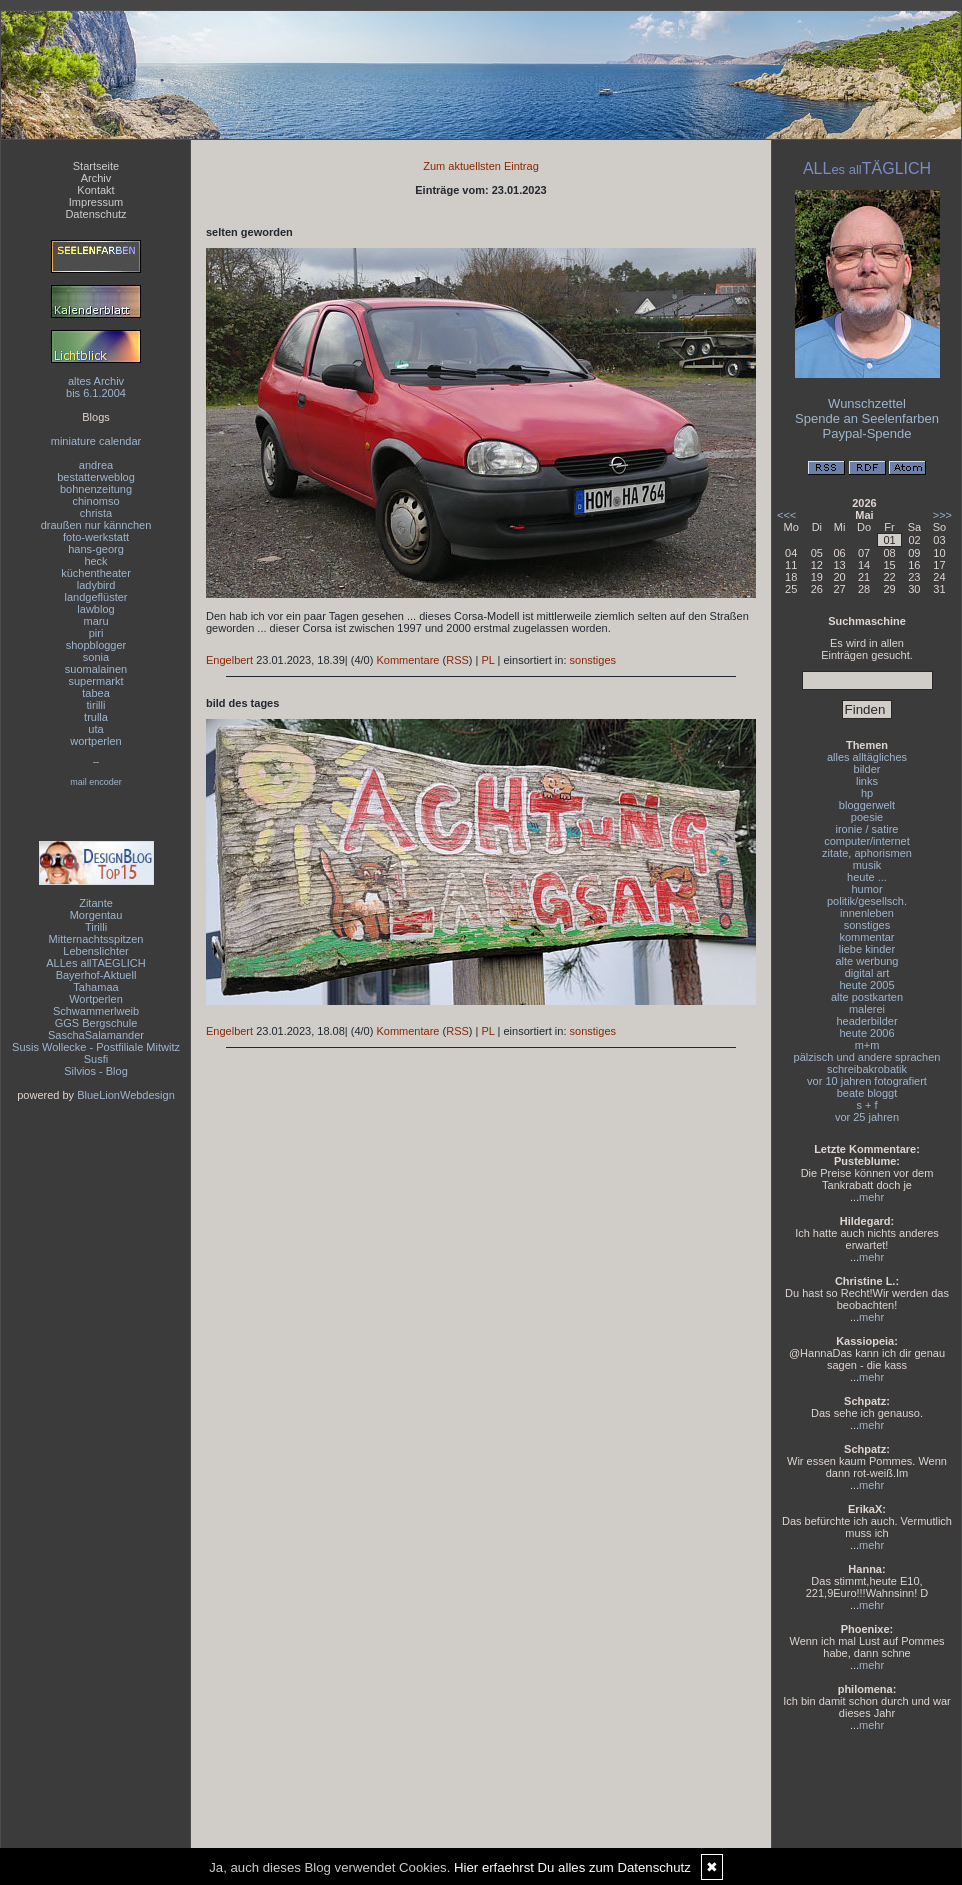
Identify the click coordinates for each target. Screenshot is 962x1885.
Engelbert (229, 660)
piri (96, 633)
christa (96, 513)
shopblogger (96, 645)
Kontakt (95, 190)
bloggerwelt (867, 805)
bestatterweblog (96, 477)
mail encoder (96, 782)
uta (95, 729)
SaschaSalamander (96, 1035)
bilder (867, 769)
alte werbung (867, 961)
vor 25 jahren (867, 1117)
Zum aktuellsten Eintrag (481, 166)
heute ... (867, 877)
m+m (867, 1045)
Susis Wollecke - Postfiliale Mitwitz (96, 1047)
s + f (866, 1105)
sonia (96, 657)
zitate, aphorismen (867, 853)
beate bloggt (867, 1093)
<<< (786, 515)
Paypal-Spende (867, 433)
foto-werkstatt (96, 537)
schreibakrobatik (867, 1069)
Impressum (96, 202)
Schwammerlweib (96, 1011)
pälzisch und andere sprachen (867, 1057)
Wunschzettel (867, 403)
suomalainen (96, 669)
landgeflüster (96, 597)
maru (95, 621)
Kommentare (407, 660)
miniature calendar (96, 441)
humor (866, 889)
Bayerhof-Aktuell (96, 975)
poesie (867, 817)
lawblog (95, 609)
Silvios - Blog (96, 1071)
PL (487, 660)
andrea (96, 465)
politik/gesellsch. (867, 901)
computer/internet (867, 841)
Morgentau (96, 915)
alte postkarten (867, 997)
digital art (867, 973)
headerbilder (866, 1021)
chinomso (95, 501)
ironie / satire (867, 829)
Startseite (96, 166)
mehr (871, 1197)
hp (867, 793)
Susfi (96, 1059)
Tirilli (96, 927)
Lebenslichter (95, 951)
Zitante (96, 903)
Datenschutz (95, 214)
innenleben (867, 913)
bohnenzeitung (96, 489)
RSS (457, 660)
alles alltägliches (867, 757)
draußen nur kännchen (96, 525)
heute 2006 (866, 1033)
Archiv (96, 178)
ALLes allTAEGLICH (95, 963)
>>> (942, 515)
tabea (96, 693)
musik (867, 865)
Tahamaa (95, 987)
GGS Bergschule (96, 1023)
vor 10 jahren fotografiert (867, 1081)
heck (95, 561)
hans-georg (96, 549)
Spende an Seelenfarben (867, 418)
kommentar (866, 937)
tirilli (96, 705)
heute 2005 (866, 985)
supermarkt (95, 681)
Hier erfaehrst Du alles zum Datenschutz (572, 1867)
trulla (96, 717)
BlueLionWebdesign (126, 1095)
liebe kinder (867, 949)
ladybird (96, 585)
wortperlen (95, 741)
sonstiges (593, 660)
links (867, 781)
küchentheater (96, 573)
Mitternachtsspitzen (96, 939)
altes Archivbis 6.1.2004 (96, 387)
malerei (867, 1009)
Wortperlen (96, 999)
